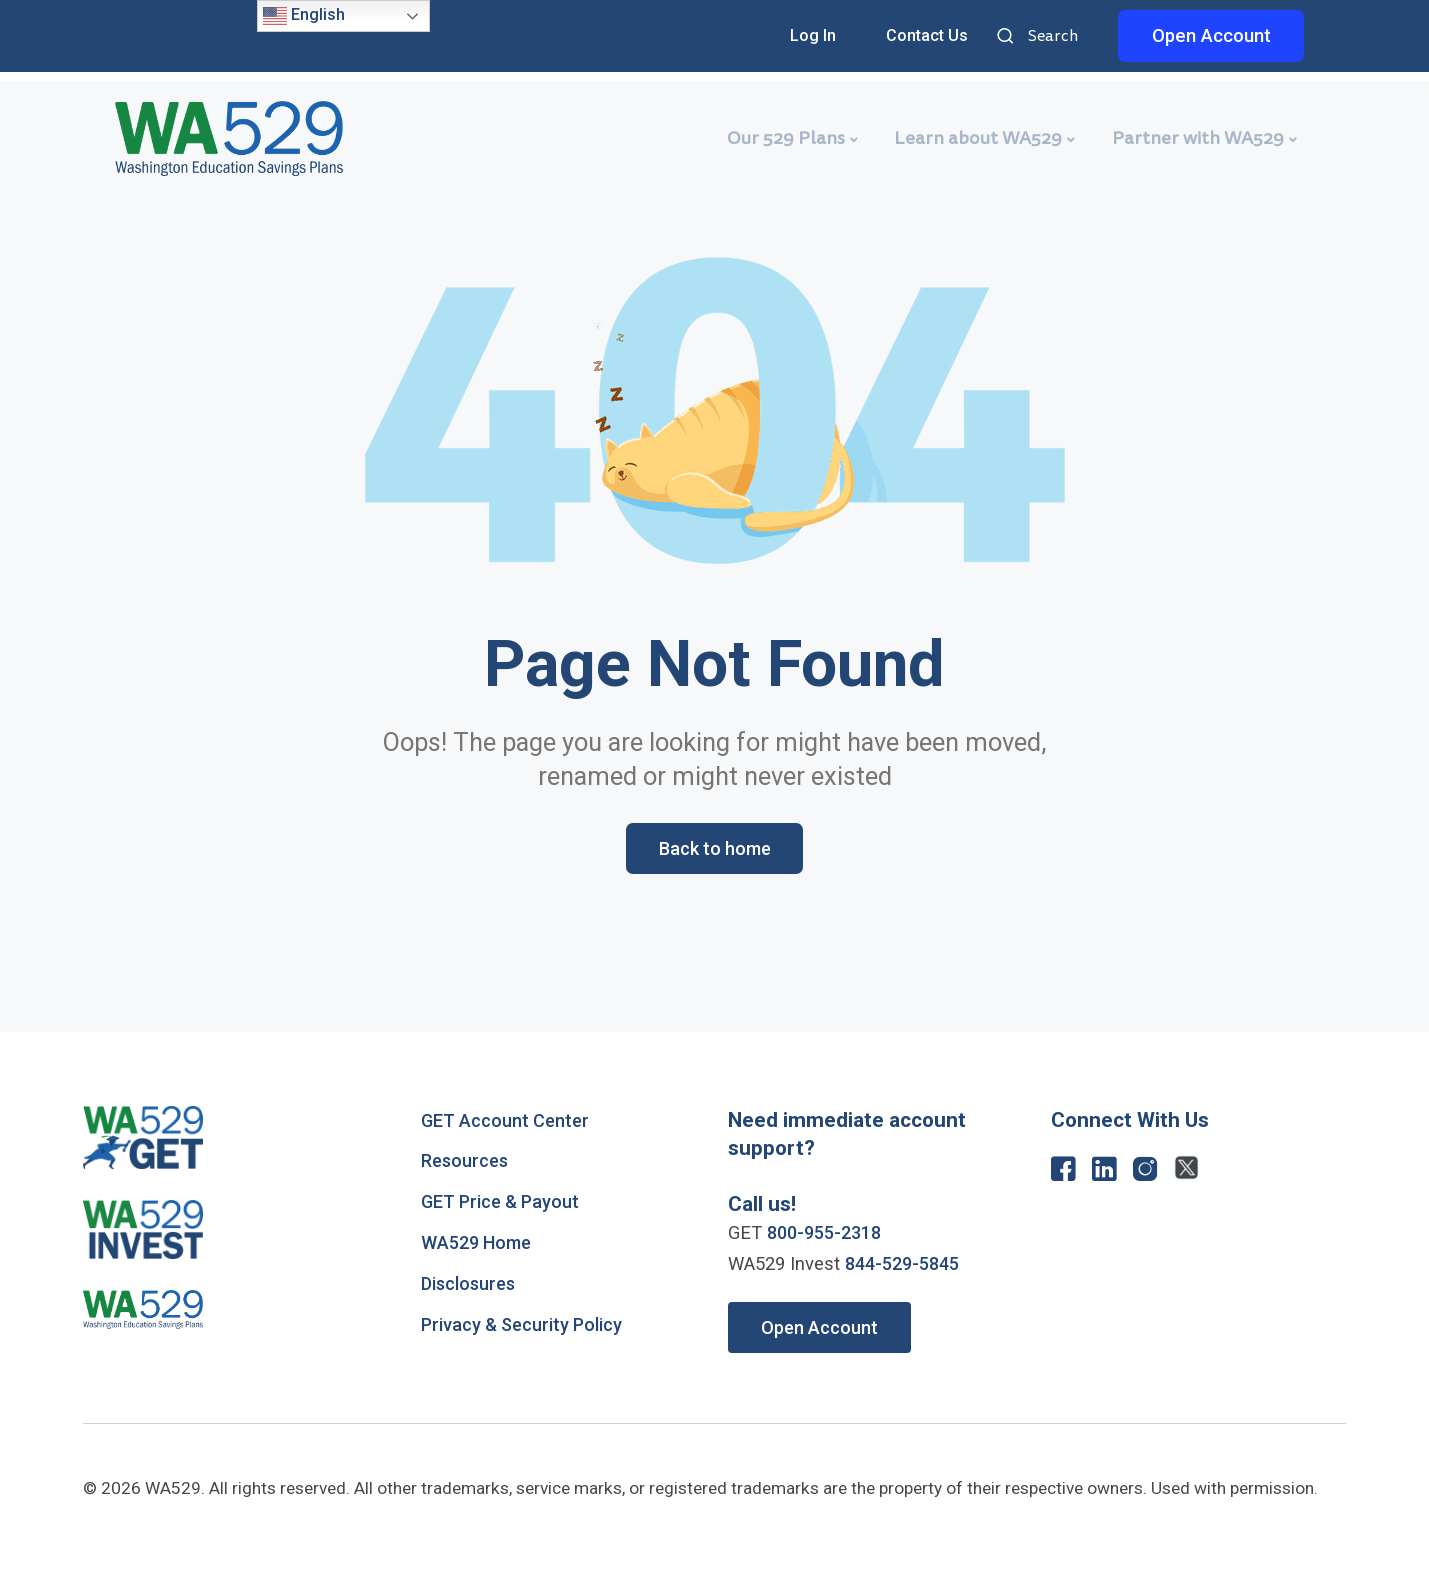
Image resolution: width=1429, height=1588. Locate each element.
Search (1008, 37)
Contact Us (927, 35)
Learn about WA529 (978, 138)
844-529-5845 (907, 1265)
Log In (813, 35)
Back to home (714, 849)
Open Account (1211, 36)
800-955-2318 (829, 1234)
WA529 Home (479, 1244)
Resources (466, 1162)
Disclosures (470, 1285)
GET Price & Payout (503, 1203)
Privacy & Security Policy (525, 1326)
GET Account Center (507, 1122)
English (304, 16)
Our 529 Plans (786, 138)
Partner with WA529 (1198, 138)
